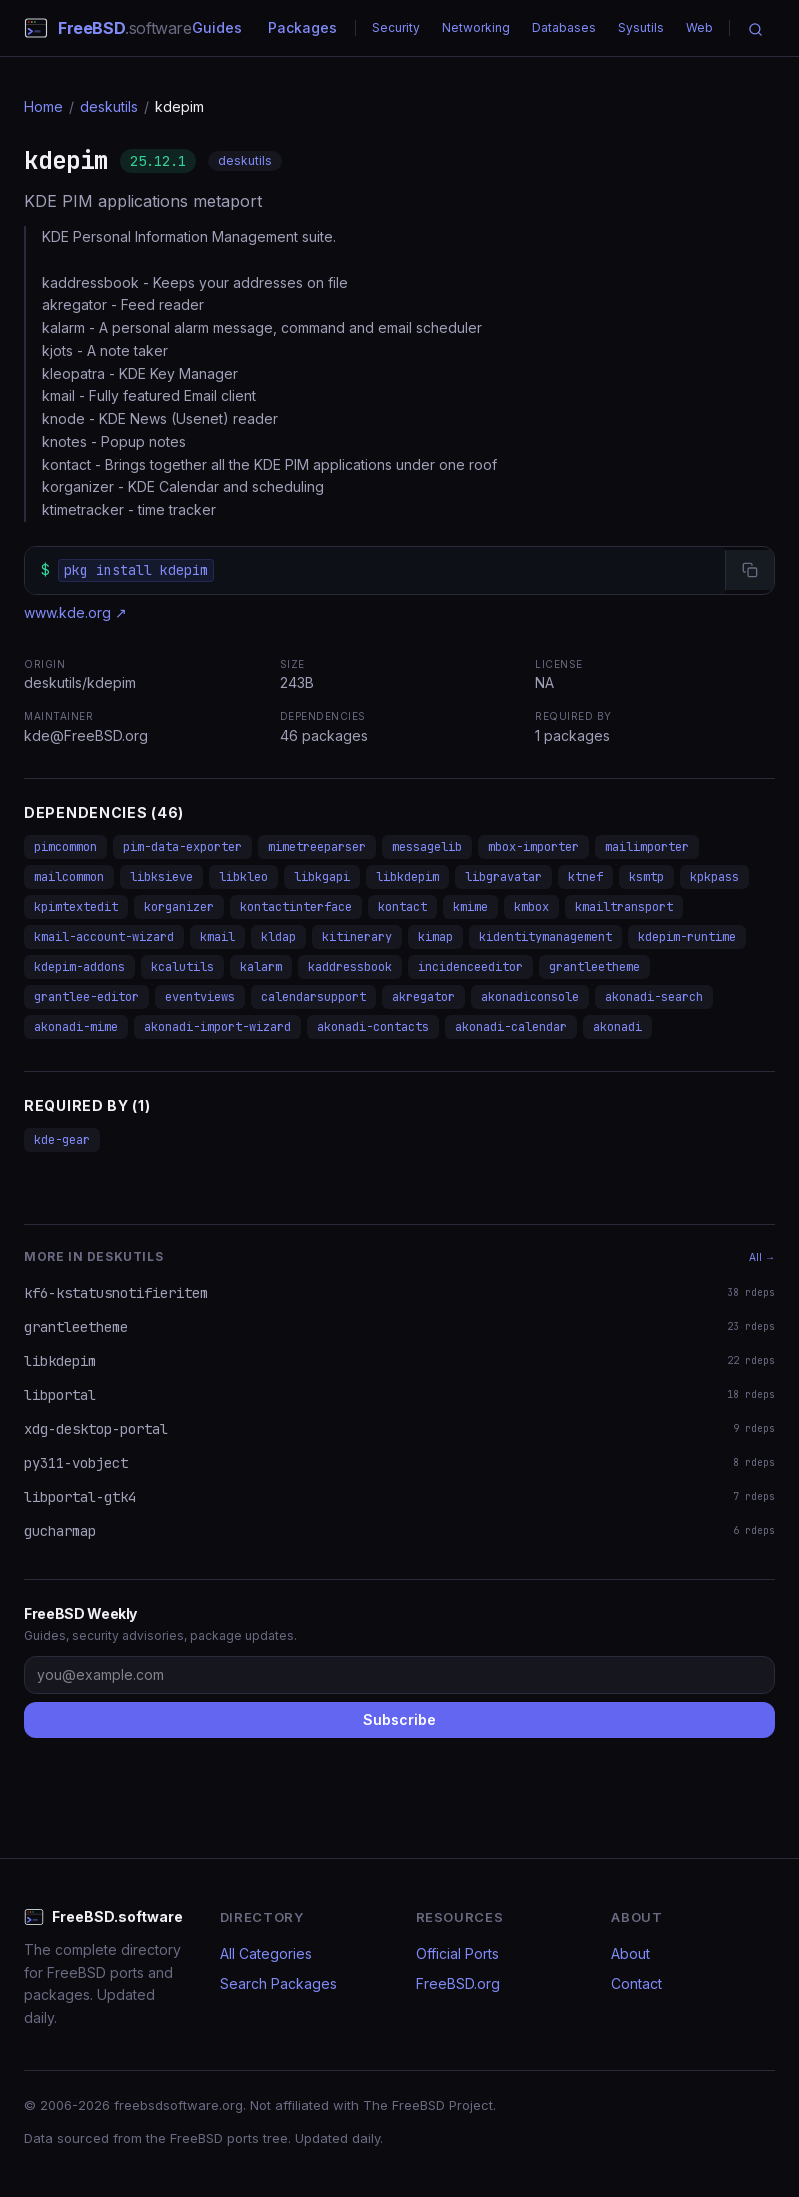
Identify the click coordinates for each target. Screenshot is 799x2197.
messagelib (427, 847)
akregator (423, 997)
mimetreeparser (317, 847)
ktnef (585, 877)
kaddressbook (350, 967)
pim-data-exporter (182, 847)
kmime (470, 907)
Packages (302, 27)
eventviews (200, 997)
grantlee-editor (86, 997)
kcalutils (182, 967)
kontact (402, 907)
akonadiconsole (530, 997)
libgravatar (503, 877)
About (630, 1953)
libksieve (161, 877)
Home (43, 106)
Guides (217, 27)
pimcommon (65, 847)
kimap (435, 937)
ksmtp (646, 877)
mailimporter (647, 847)
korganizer (179, 907)
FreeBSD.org (458, 1983)
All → (762, 1257)
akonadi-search (654, 997)
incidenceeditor (470, 967)
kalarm (261, 967)
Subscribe (399, 1719)
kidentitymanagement (545, 937)
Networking (476, 27)
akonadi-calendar (511, 1027)
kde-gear (62, 1140)
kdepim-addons (79, 967)
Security (396, 27)
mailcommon (69, 877)
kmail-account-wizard (104, 937)
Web (699, 27)
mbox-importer (533, 847)
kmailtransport (624, 907)
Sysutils (641, 27)
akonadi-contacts (373, 1027)
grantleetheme (594, 967)
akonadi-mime (76, 1027)
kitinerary (357, 937)
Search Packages (278, 1983)
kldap (278, 937)
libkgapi (322, 877)
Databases (564, 27)
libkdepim (407, 877)
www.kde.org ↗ (75, 612)
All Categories (266, 1953)
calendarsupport (313, 997)
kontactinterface (296, 907)
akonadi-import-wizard (217, 1027)
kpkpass (714, 877)
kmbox (531, 907)
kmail (217, 937)
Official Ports (457, 1953)
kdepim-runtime (687, 937)
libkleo (243, 877)
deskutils (109, 106)
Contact (636, 1983)
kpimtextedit (76, 907)
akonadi (617, 1027)
